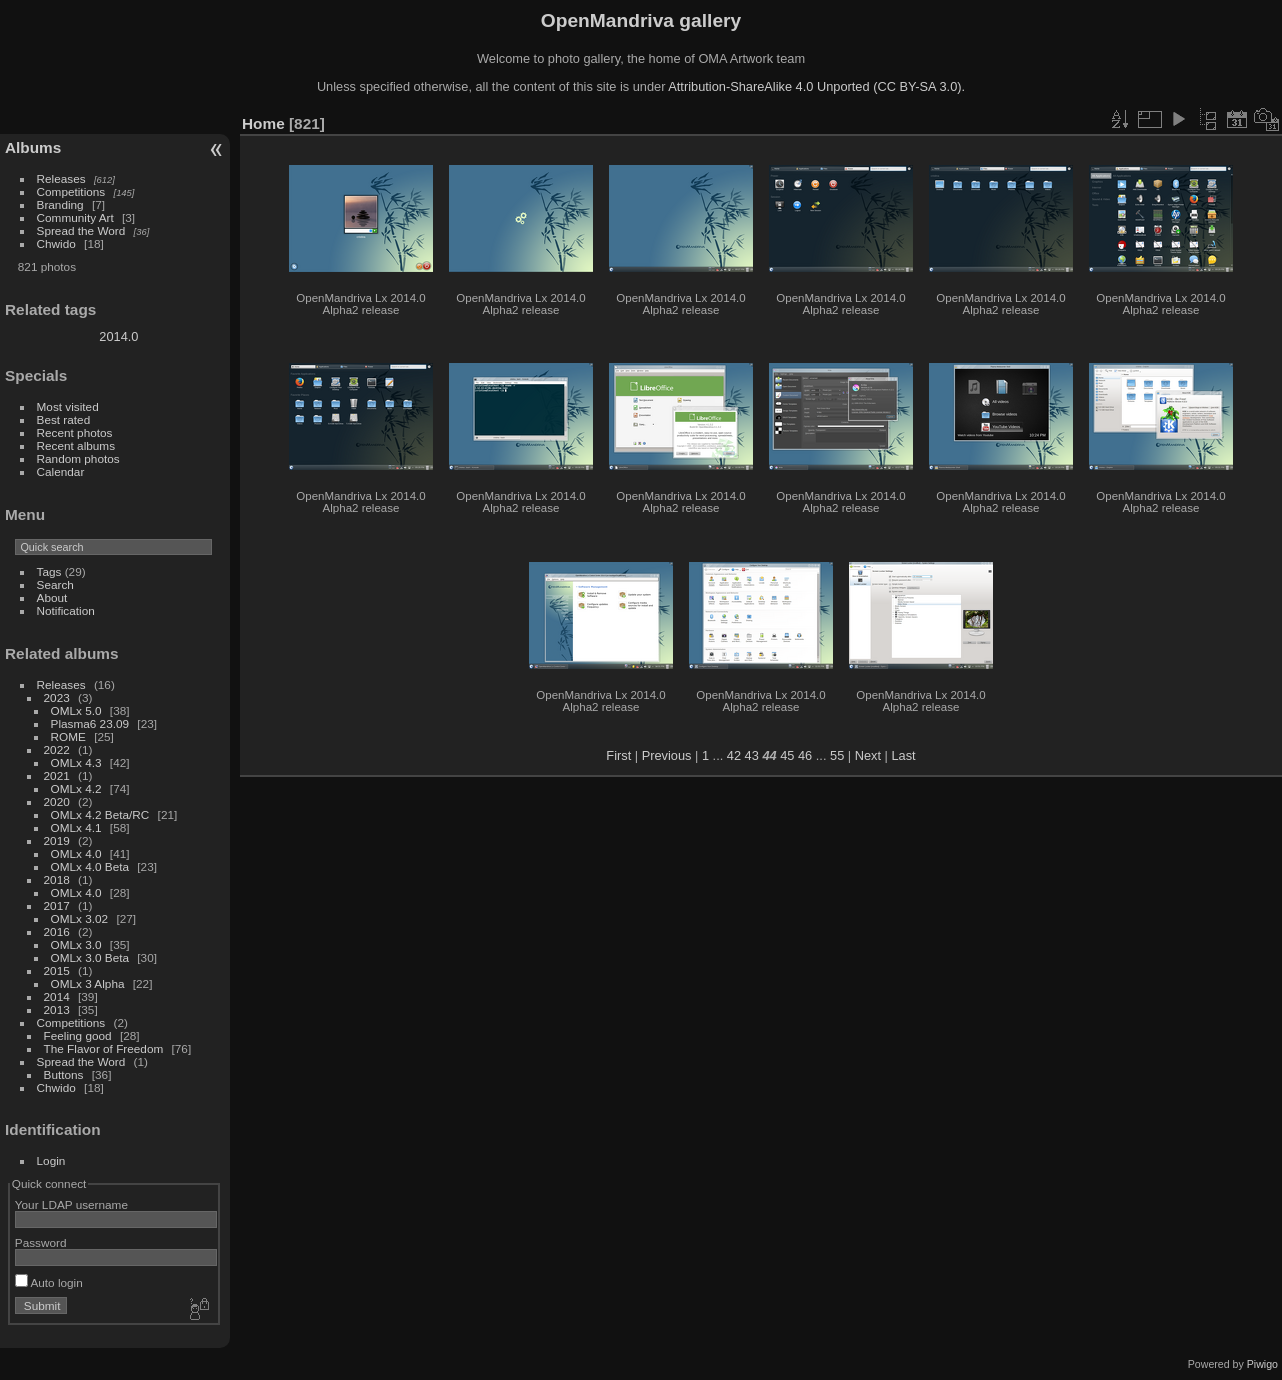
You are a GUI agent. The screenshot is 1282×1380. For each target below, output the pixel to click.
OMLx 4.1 (76, 827)
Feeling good (78, 1035)
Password (41, 1242)
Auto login (49, 1282)
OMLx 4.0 (76, 853)
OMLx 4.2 (76, 788)
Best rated (64, 419)
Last (903, 755)
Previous (667, 755)
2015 (57, 970)
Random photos (78, 458)
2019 (57, 840)
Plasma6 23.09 (90, 723)
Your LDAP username (71, 1204)
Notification (66, 610)
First (618, 755)
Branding (60, 204)
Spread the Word (81, 230)
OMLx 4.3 (76, 762)
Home (263, 123)
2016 (57, 931)
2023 (57, 697)
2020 (57, 801)
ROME (68, 736)
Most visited (68, 406)
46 (805, 755)
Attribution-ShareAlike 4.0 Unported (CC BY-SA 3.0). (816, 86)
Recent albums (76, 445)
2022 (57, 749)
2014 (57, 996)
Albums (33, 147)
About (52, 597)
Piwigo (1262, 1364)
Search (55, 584)
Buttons (64, 1074)
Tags (49, 571)
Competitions (71, 191)
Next (868, 755)
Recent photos (75, 432)
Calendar (61, 471)
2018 (57, 879)
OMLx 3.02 (80, 918)
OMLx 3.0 (76, 944)
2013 (57, 1009)
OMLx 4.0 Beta (90, 866)
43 (752, 755)
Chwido (56, 243)
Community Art (75, 217)
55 (837, 755)
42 (734, 755)
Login (51, 1160)
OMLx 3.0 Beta (90, 957)
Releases (61, 178)
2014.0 (118, 336)
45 (787, 755)
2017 (57, 905)
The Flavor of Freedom (104, 1048)
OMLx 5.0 (76, 710)
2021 (57, 775)
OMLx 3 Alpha (88, 983)
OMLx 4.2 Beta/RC (100, 814)
